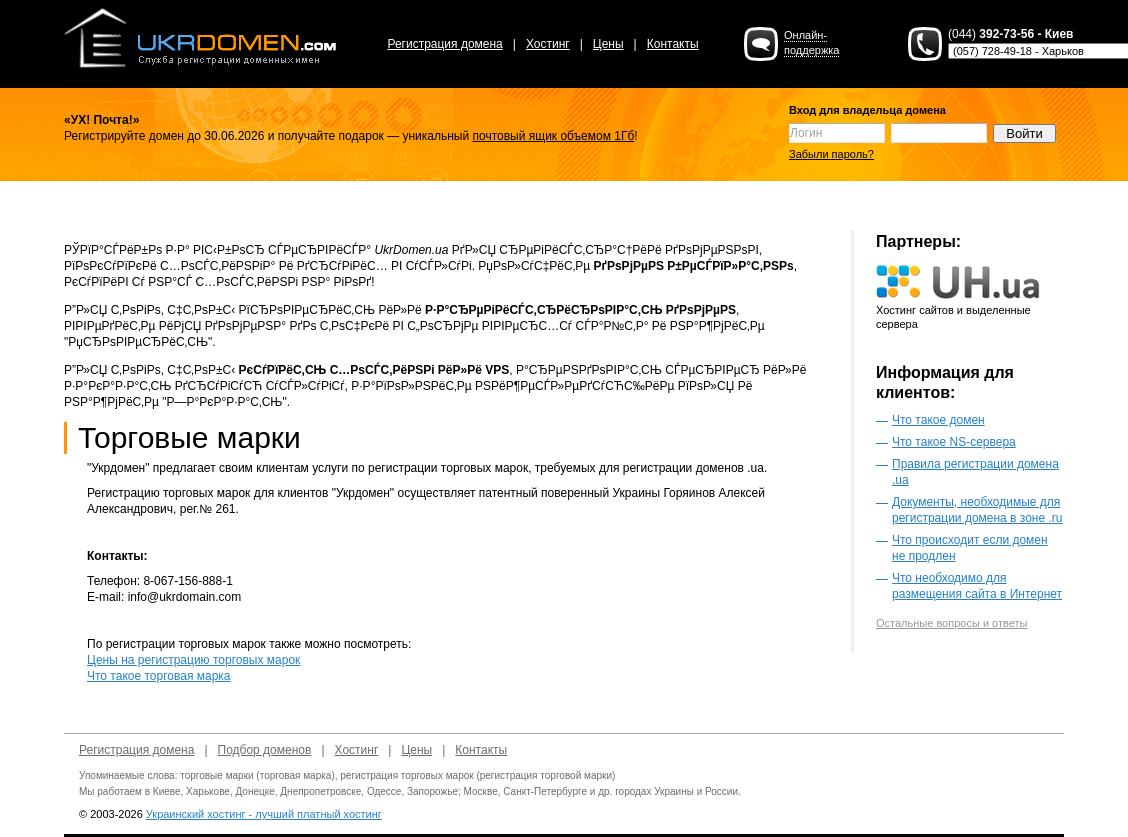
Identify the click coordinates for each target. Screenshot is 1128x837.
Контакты (673, 44)
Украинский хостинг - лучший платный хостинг (264, 814)
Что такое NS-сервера (954, 442)
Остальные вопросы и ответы (951, 623)
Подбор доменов (265, 750)
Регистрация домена (444, 44)
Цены (608, 44)
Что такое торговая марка (159, 676)
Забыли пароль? (831, 154)
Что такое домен (938, 420)
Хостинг (548, 44)
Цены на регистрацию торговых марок (193, 660)
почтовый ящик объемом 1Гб (554, 136)
